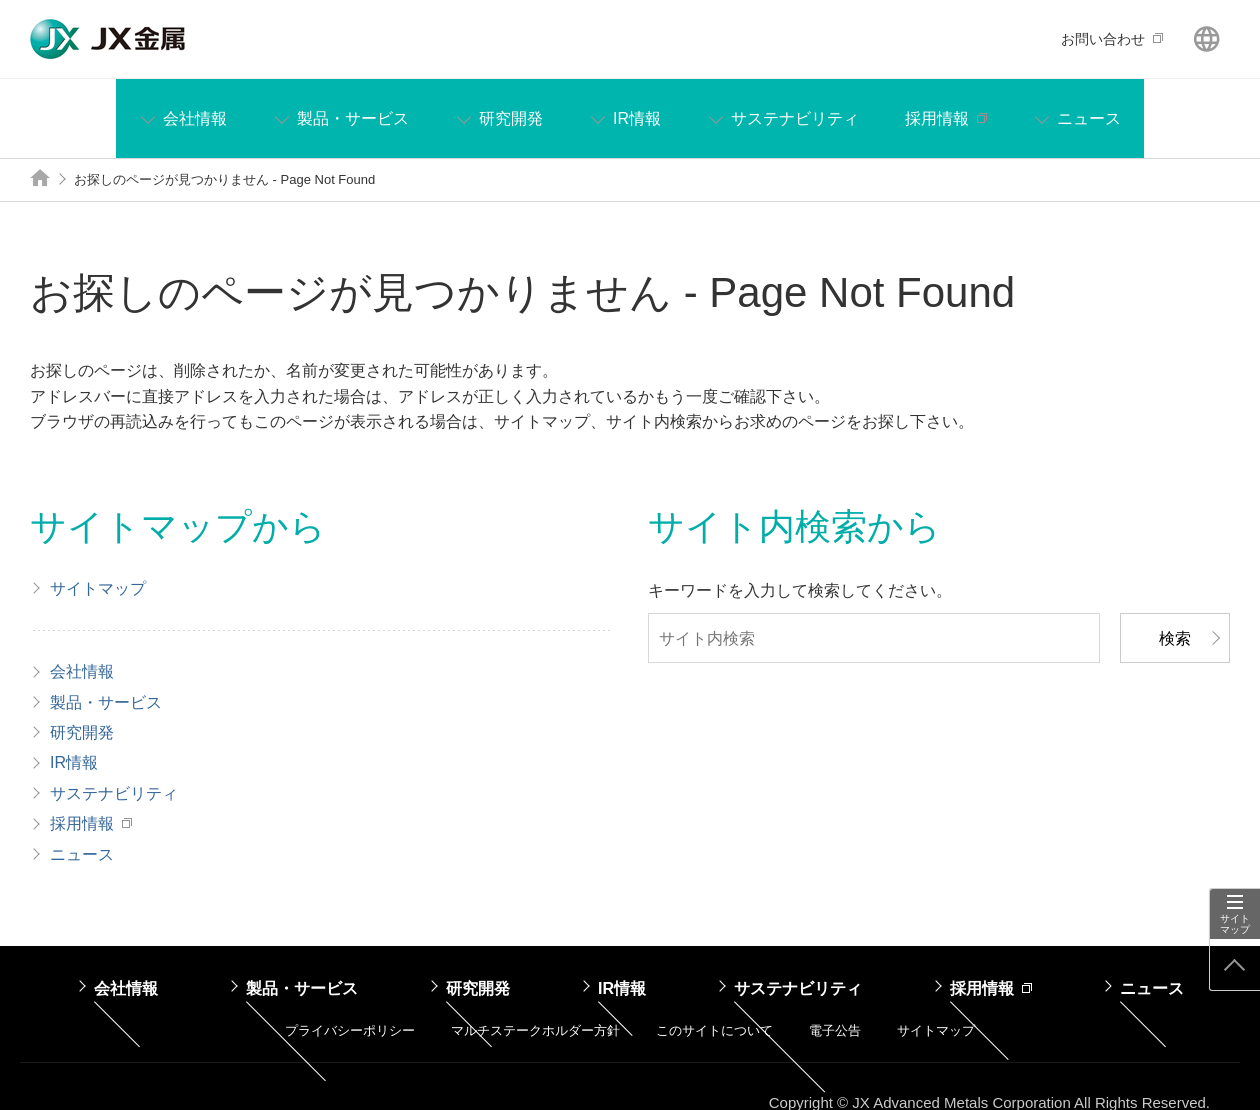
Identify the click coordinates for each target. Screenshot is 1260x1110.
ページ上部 (1235, 965)
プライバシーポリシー (350, 1030)
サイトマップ (1235, 924)
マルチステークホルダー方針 (535, 1030)
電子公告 (835, 1030)
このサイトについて (714, 1030)
